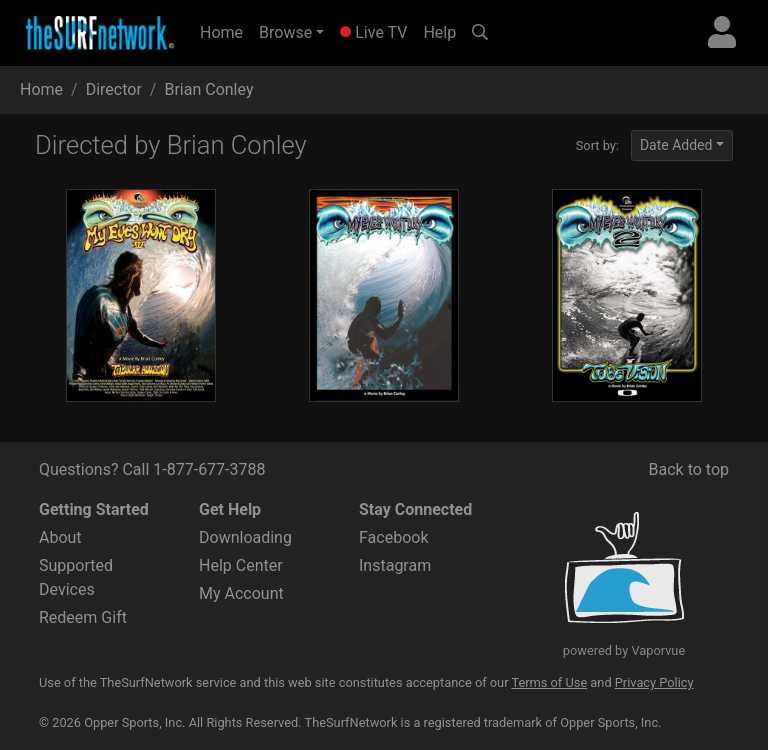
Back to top (689, 469)
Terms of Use (549, 682)
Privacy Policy (654, 682)
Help (439, 32)
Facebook (393, 537)
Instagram (395, 565)
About (60, 537)
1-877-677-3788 (209, 469)
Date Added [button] (676, 145)
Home (225, 31)
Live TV (373, 32)
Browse (285, 32)
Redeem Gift (83, 617)
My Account (241, 593)
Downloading (245, 537)
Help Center (241, 565)
